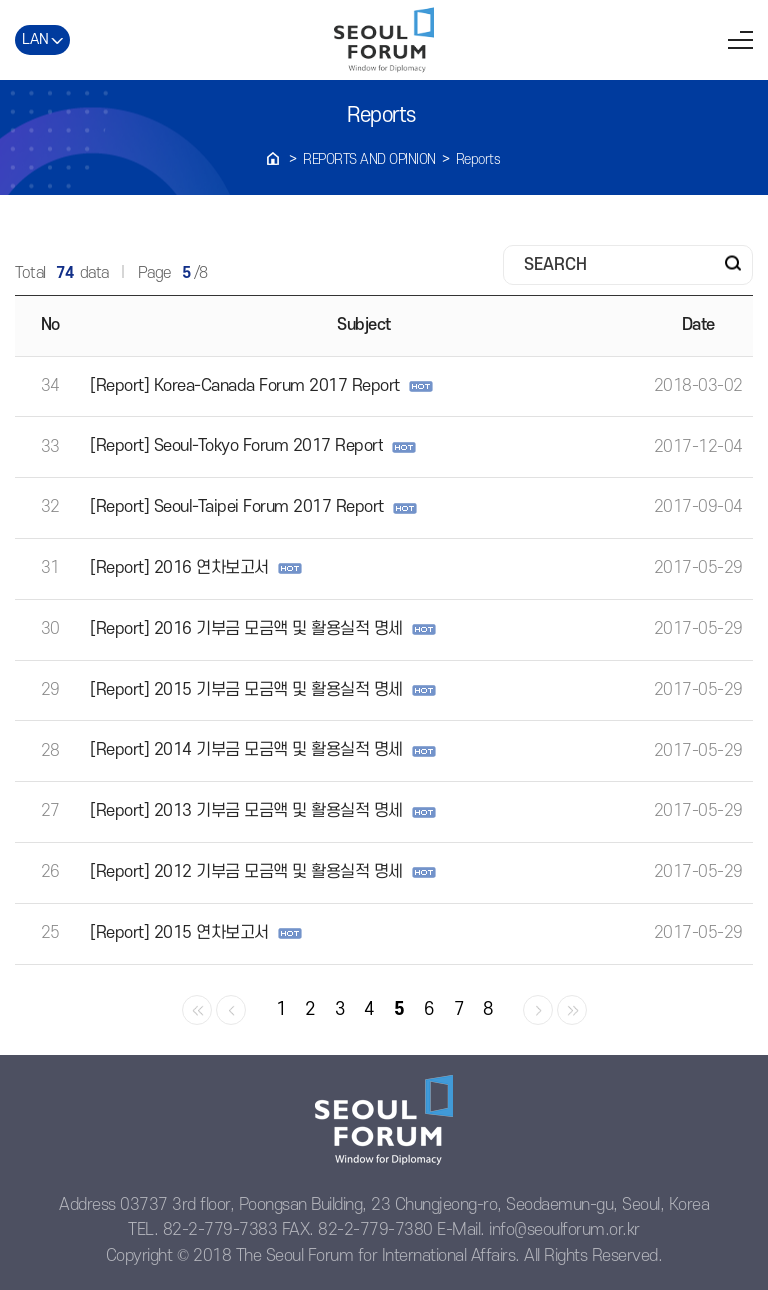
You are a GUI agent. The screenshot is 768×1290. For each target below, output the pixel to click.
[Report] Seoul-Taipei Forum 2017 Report (237, 507)
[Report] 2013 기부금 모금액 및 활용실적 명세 (246, 811)
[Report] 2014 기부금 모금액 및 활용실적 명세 (246, 750)
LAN (35, 39)
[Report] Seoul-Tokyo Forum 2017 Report (236, 446)
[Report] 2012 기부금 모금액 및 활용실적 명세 (246, 872)
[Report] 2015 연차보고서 (179, 933)
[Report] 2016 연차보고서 (179, 568)
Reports (478, 159)
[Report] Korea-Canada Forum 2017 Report (245, 386)
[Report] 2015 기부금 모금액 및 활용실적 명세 (246, 690)
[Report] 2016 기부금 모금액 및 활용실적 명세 (246, 629)
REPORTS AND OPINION (369, 159)
